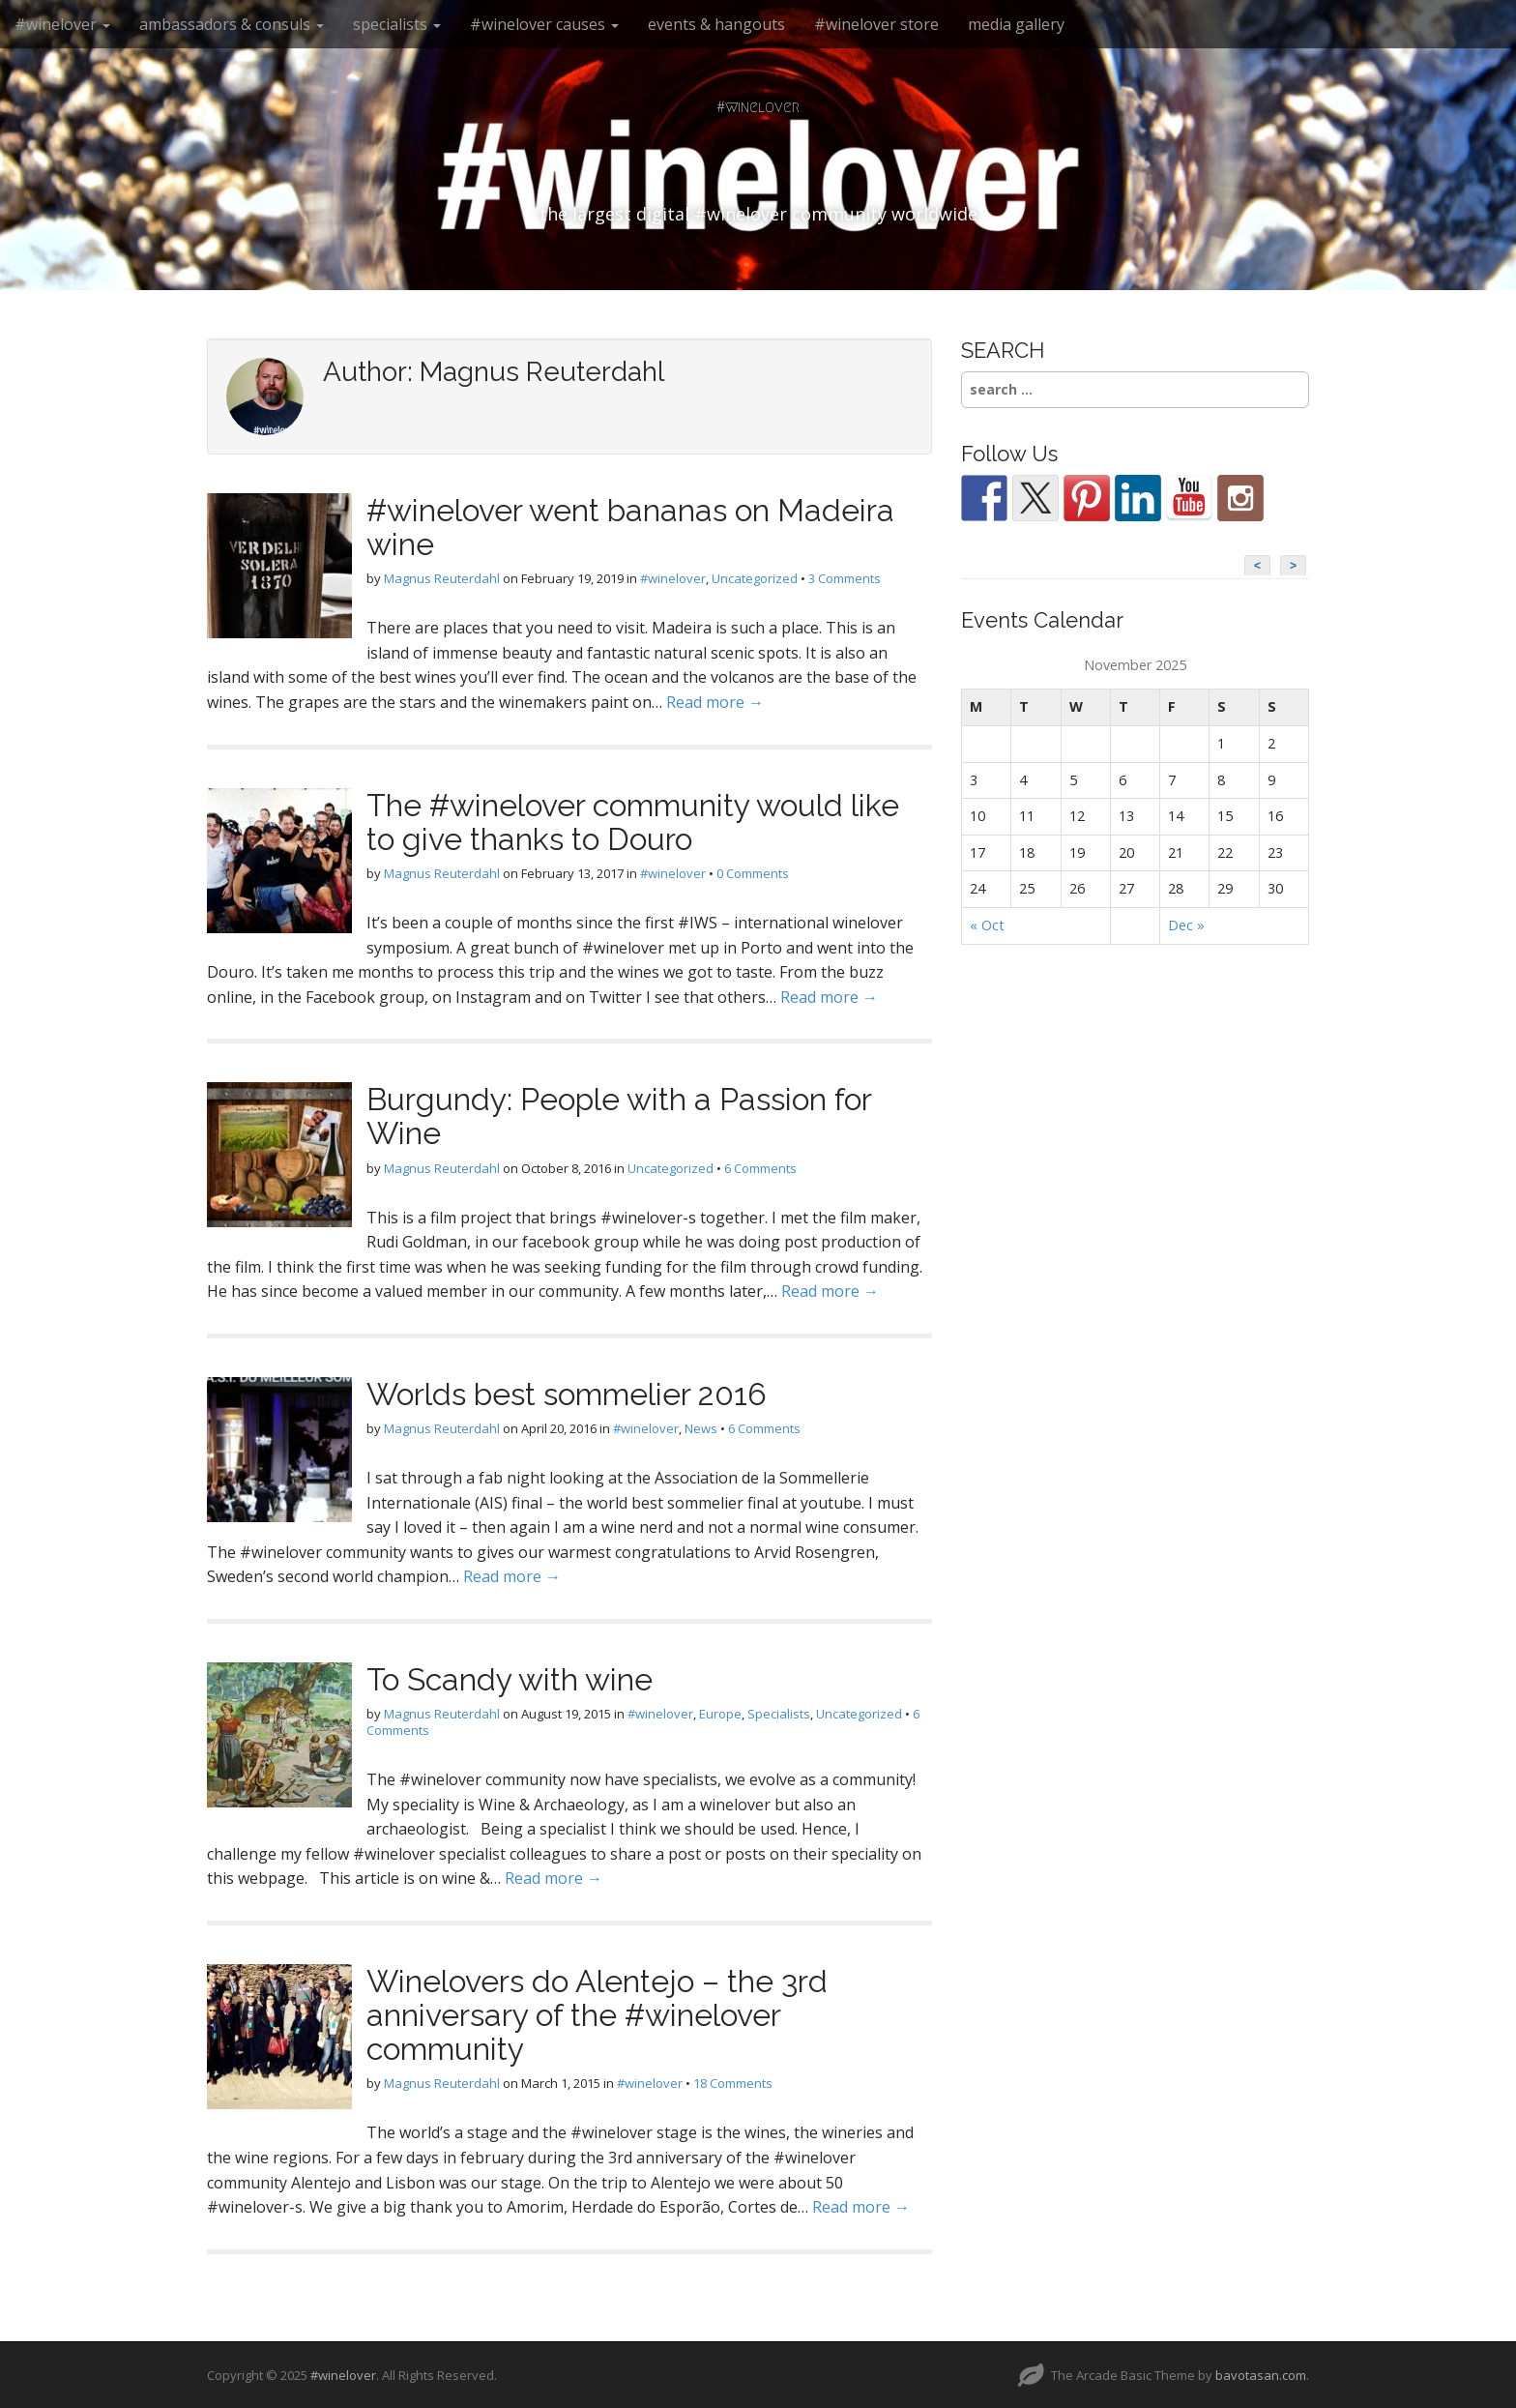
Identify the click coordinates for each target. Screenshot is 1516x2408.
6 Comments (760, 1168)
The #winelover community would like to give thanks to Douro (632, 822)
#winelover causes (544, 24)
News (701, 1428)
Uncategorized (755, 578)
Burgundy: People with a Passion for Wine (618, 1116)
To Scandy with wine (509, 1679)
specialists (397, 24)
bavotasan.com (1260, 2375)
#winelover (62, 24)
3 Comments (844, 578)
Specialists (778, 1713)
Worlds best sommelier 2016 (566, 1394)
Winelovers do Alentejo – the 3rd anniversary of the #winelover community (597, 2015)
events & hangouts (716, 24)
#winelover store (876, 24)
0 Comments (752, 873)
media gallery (1016, 24)
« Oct (987, 925)
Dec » (1186, 925)
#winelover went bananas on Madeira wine (630, 527)
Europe (720, 1713)
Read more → (715, 702)
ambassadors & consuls (231, 24)
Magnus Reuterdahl (442, 578)
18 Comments (733, 2083)
